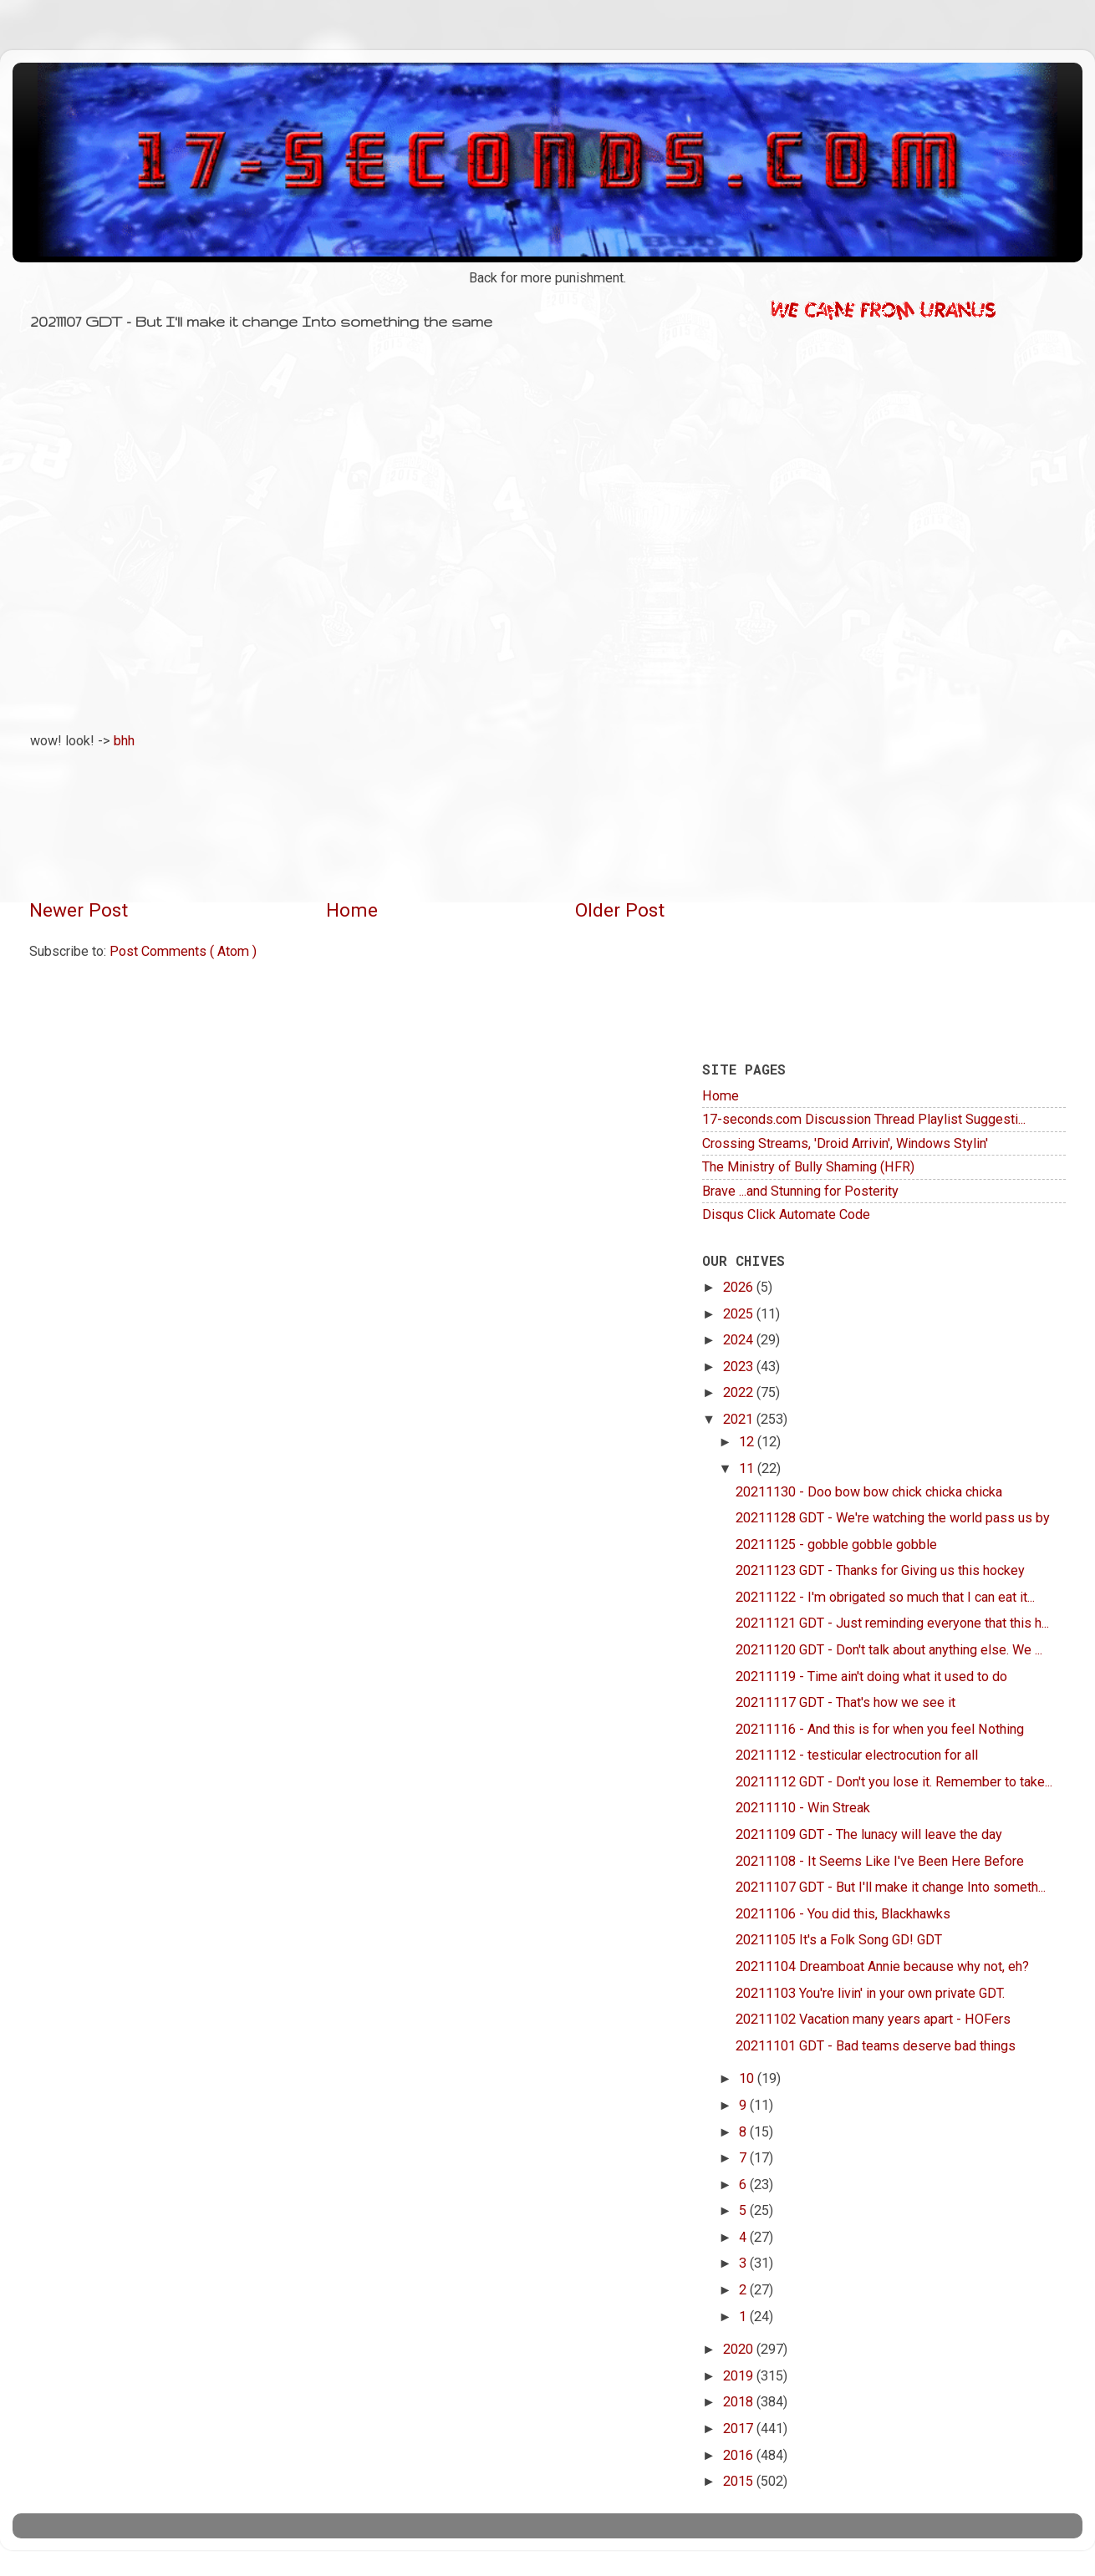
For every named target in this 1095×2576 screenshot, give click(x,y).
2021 (739, 1419)
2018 (739, 2402)
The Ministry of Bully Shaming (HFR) (808, 1167)
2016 (739, 2455)
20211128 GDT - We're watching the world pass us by (893, 1518)
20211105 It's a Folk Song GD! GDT (839, 1940)
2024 (739, 1340)
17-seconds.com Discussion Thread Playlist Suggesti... (864, 1119)
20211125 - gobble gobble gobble (836, 1544)
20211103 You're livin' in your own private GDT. (870, 1993)
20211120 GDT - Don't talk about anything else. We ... (889, 1650)
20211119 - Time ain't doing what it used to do (871, 1676)
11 (748, 1468)
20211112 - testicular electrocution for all (857, 1755)
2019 (739, 2376)
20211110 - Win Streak (803, 1808)
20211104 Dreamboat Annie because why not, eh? (882, 1966)
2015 (739, 2481)
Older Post (620, 910)
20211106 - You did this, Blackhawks (843, 1914)
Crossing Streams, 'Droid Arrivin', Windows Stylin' (845, 1143)
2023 (739, 1366)
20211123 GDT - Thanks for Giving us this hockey (880, 1570)
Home (352, 910)
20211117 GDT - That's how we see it (845, 1702)
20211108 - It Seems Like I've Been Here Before (880, 1861)
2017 (739, 2428)
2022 (739, 1392)
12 (748, 1442)
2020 (739, 2349)
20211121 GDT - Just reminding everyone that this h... (892, 1623)
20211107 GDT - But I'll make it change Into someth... (891, 1887)
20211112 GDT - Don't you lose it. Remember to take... (894, 1782)
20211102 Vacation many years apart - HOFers (873, 2019)
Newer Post (78, 910)
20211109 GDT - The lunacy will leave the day (869, 1834)
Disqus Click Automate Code (786, 1214)
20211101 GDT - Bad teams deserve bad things (876, 2046)
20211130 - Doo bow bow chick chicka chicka (869, 1492)
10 (748, 2078)
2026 (739, 1287)
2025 (739, 1314)
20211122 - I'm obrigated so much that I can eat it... (885, 1597)
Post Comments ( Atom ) (183, 951)
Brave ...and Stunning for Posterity (800, 1191)
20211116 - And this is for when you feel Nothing (880, 1729)
